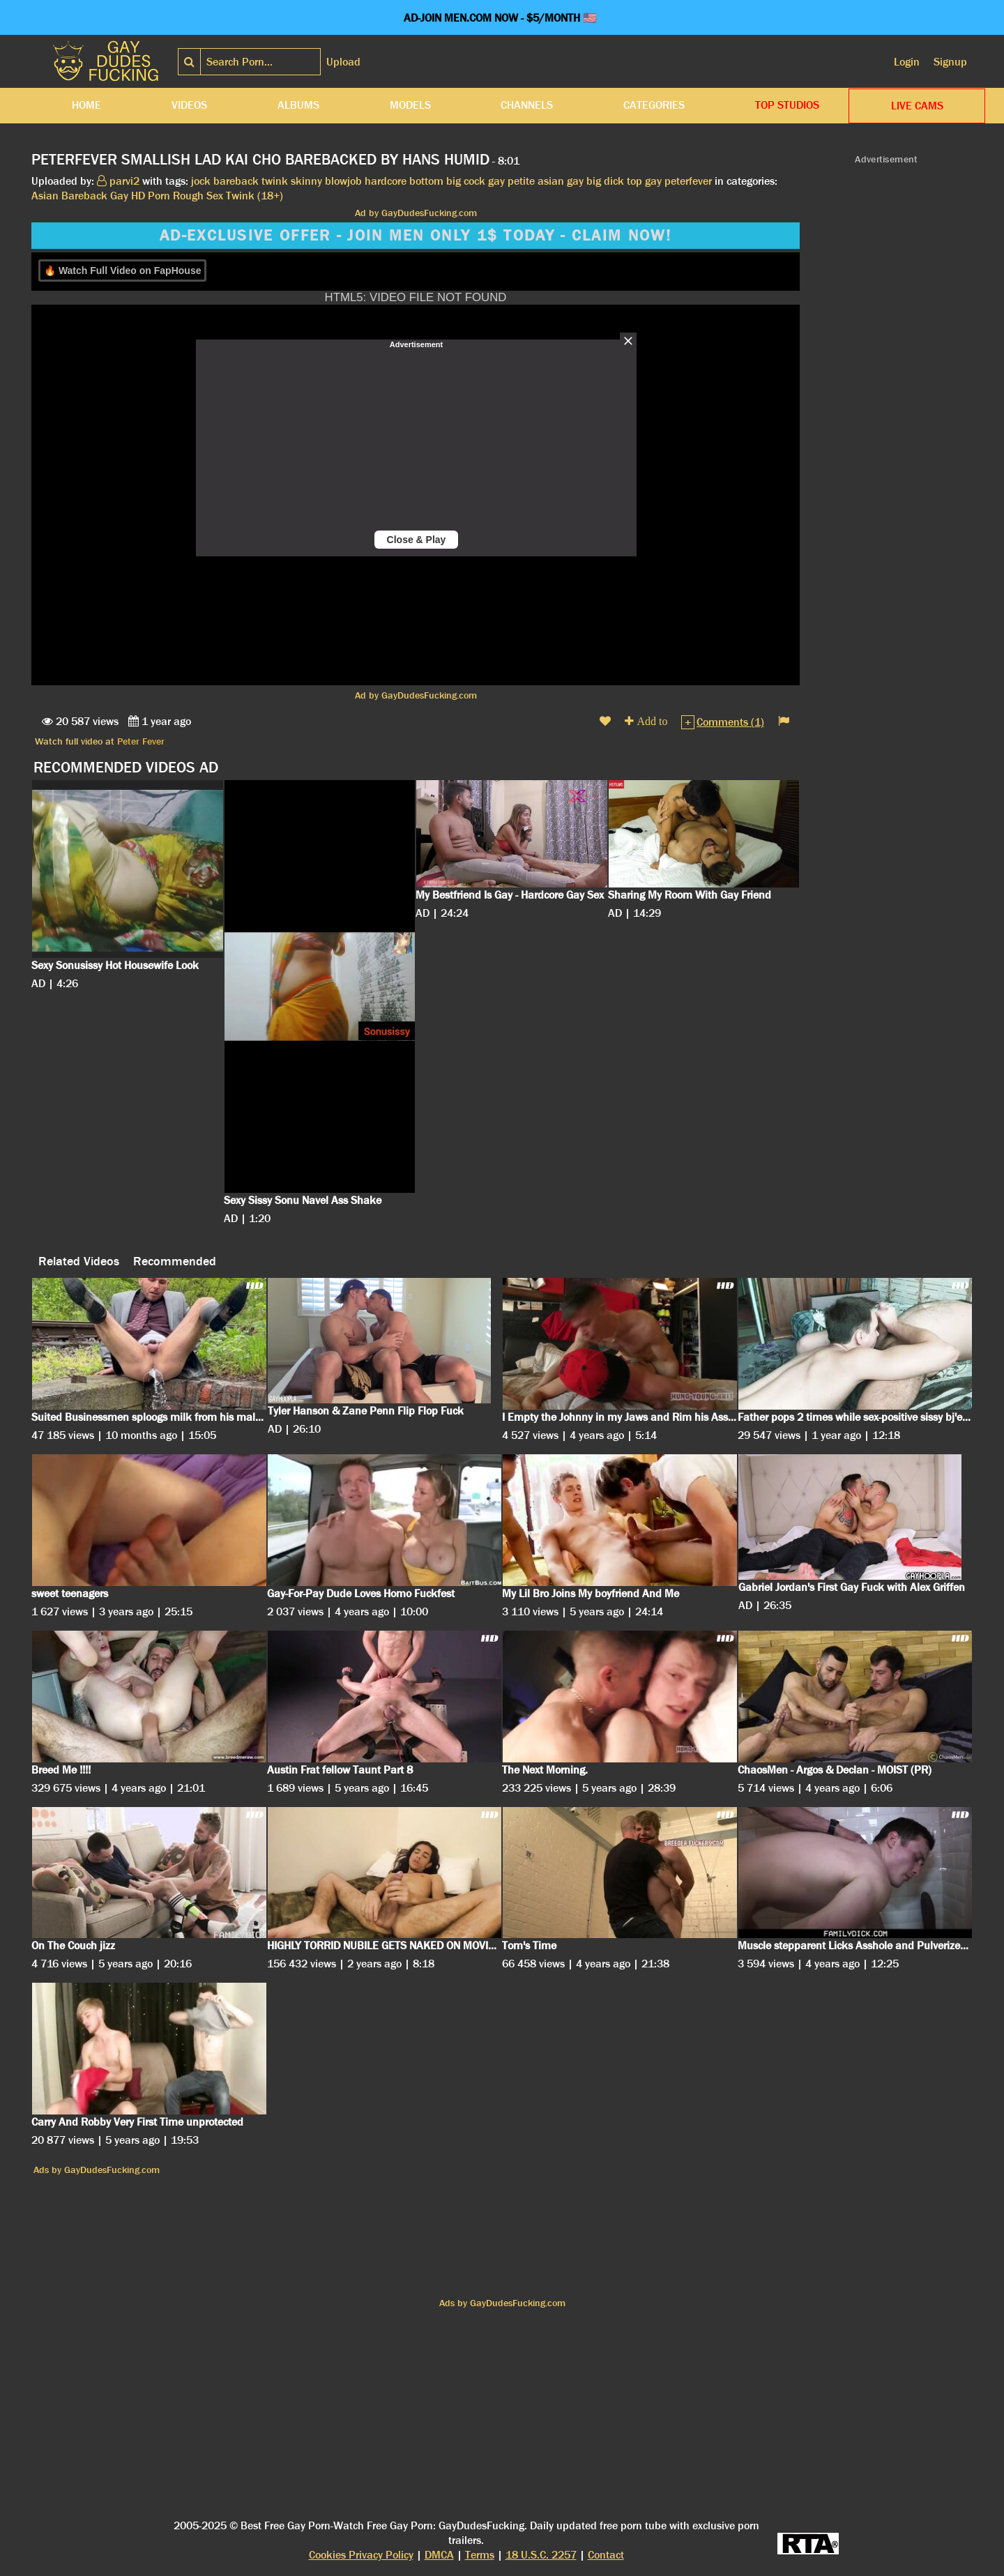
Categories (654, 105)
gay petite (511, 181)
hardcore (385, 181)
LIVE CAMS (917, 105)
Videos (189, 105)
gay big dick (595, 181)
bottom (426, 181)
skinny (306, 181)
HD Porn (150, 195)
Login (907, 61)
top (634, 181)
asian (551, 181)
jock (201, 181)
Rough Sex (198, 195)
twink (274, 181)
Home (86, 105)
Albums (298, 105)
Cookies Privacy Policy (361, 2554)
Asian (45, 195)
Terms (479, 2554)
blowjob (343, 181)
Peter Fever (141, 741)
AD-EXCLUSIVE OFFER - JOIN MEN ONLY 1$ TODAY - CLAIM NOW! (415, 235)
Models (410, 105)
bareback (236, 181)
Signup (950, 61)
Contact (606, 2554)
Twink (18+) (254, 195)
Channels (527, 105)
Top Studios (787, 105)
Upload (343, 61)
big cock (465, 181)
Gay (119, 195)
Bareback (84, 195)
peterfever (688, 181)
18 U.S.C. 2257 (541, 2554)
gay (653, 181)
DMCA (439, 2554)
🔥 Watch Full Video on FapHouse (122, 270)
